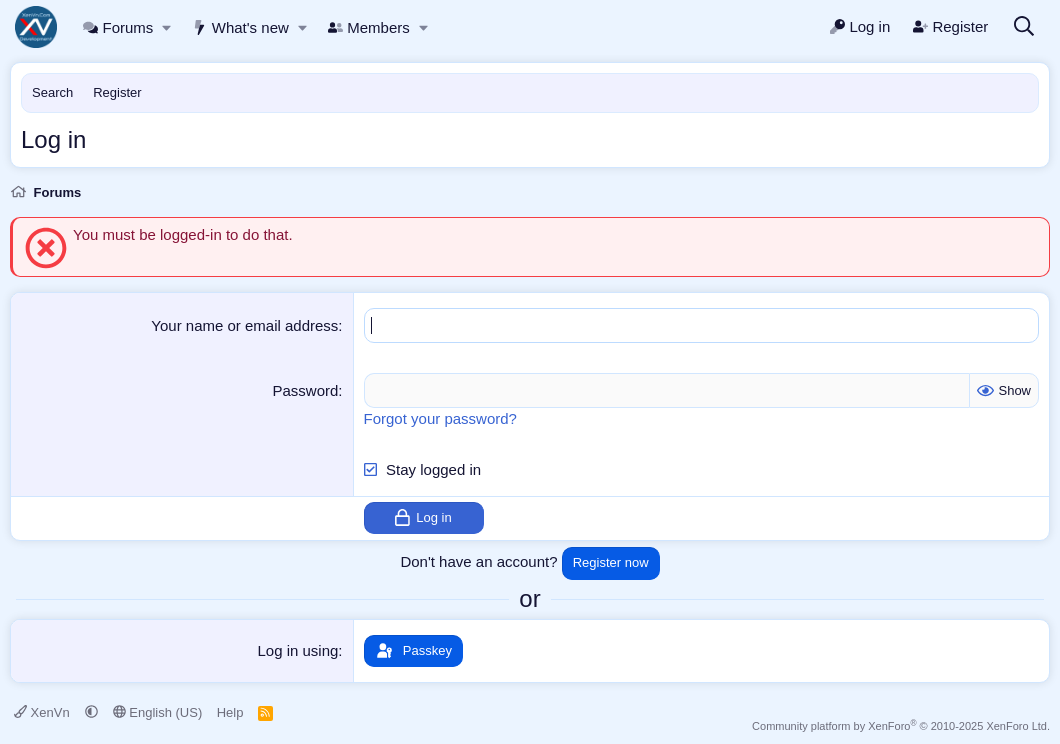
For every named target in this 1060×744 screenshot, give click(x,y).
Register (117, 92)
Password (306, 390)
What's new (240, 27)
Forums (118, 27)
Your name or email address (244, 325)
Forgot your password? (440, 418)
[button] (167, 27)
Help (230, 712)
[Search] (1024, 27)
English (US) (158, 712)
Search (52, 92)
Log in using (297, 650)
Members (369, 27)
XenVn (43, 712)
